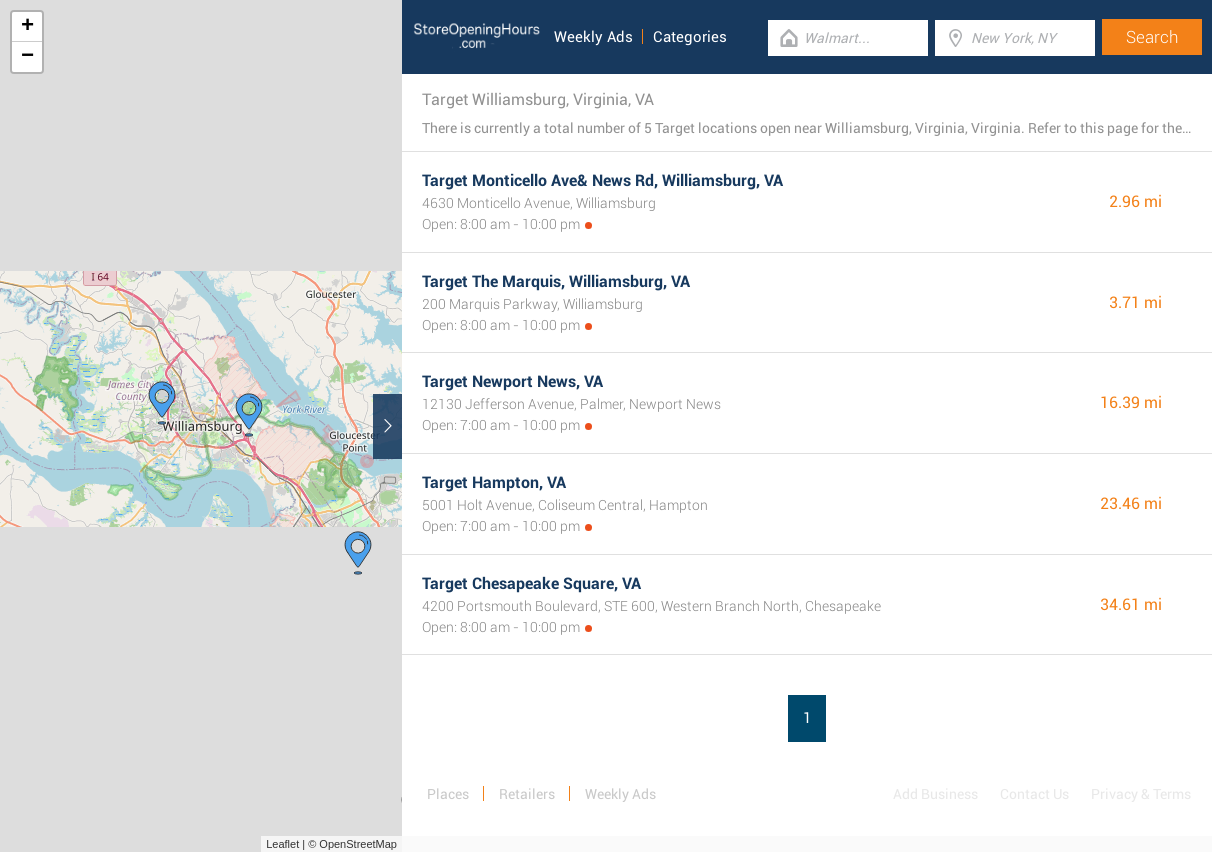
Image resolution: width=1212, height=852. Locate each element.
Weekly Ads (593, 37)
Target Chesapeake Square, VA (531, 583)
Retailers (527, 794)
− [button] (27, 57)
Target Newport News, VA (512, 381)
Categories (690, 37)
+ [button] (27, 27)
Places (448, 794)
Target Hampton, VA (494, 482)
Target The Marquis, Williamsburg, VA (556, 281)
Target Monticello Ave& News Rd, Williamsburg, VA (602, 180)
